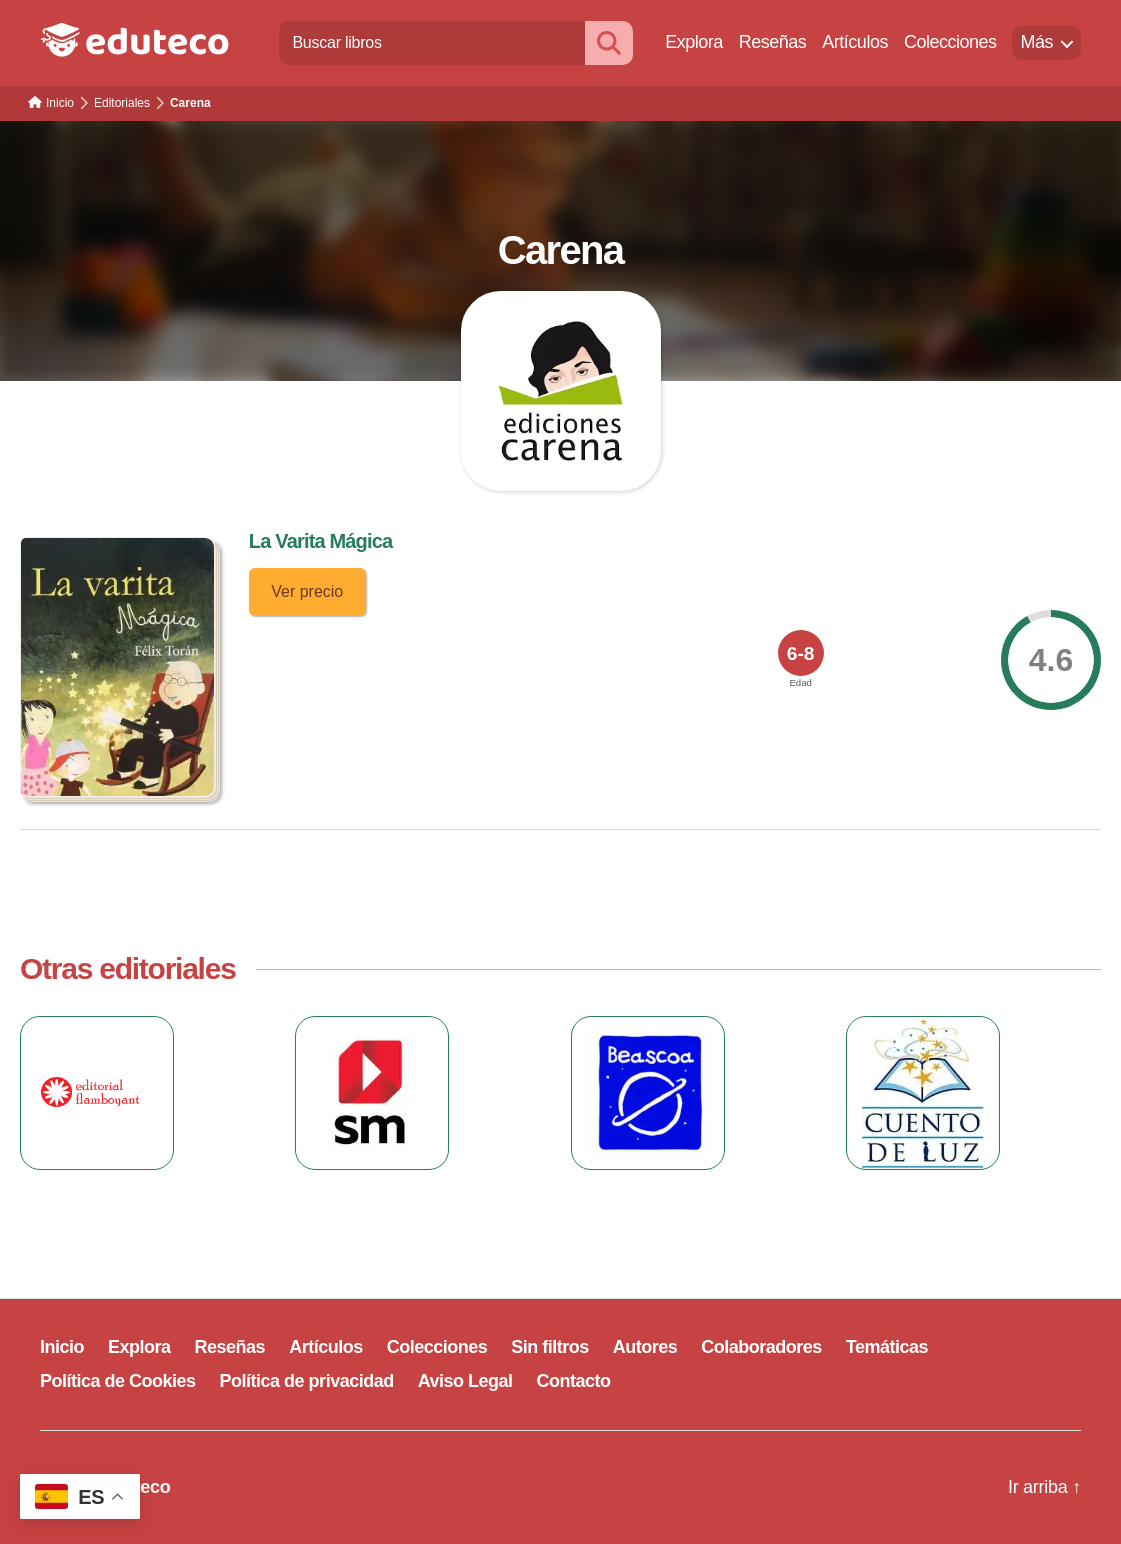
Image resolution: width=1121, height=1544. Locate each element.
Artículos (855, 42)
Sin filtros (550, 1347)
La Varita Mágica (320, 541)
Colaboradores (761, 1347)
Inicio (62, 1347)
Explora (694, 42)
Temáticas (887, 1347)
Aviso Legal (465, 1381)
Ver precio (307, 591)
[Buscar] (609, 42)
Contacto (574, 1381)
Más (1036, 42)
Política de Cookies (118, 1381)
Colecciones (950, 42)
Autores (645, 1347)
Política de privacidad (307, 1381)
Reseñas (773, 42)
